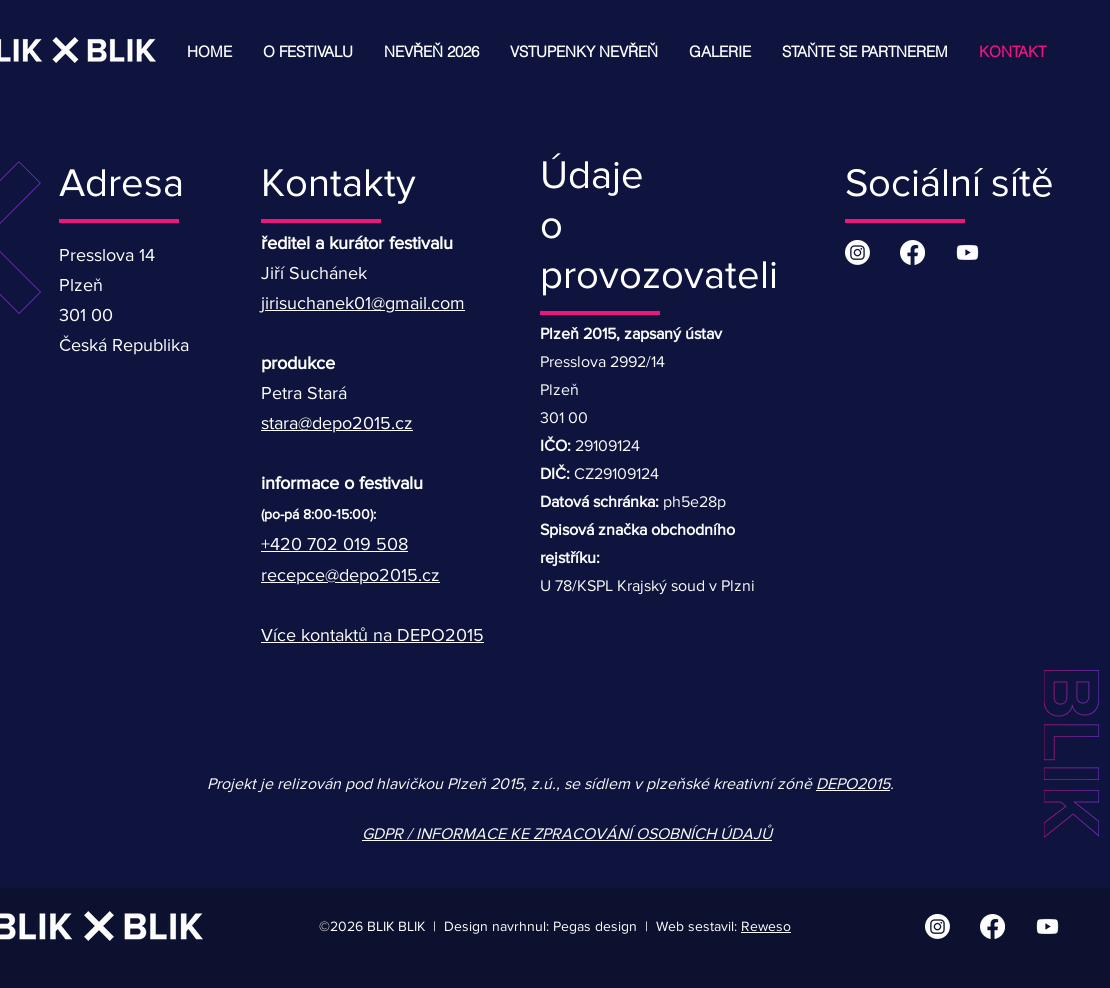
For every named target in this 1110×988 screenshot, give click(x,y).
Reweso (766, 926)
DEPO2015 (853, 783)
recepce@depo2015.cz (350, 575)
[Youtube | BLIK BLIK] (967, 252)
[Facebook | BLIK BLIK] (912, 252)
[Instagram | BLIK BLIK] (857, 252)
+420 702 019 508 (334, 544)
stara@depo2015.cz (337, 423)
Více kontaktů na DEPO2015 (372, 635)
